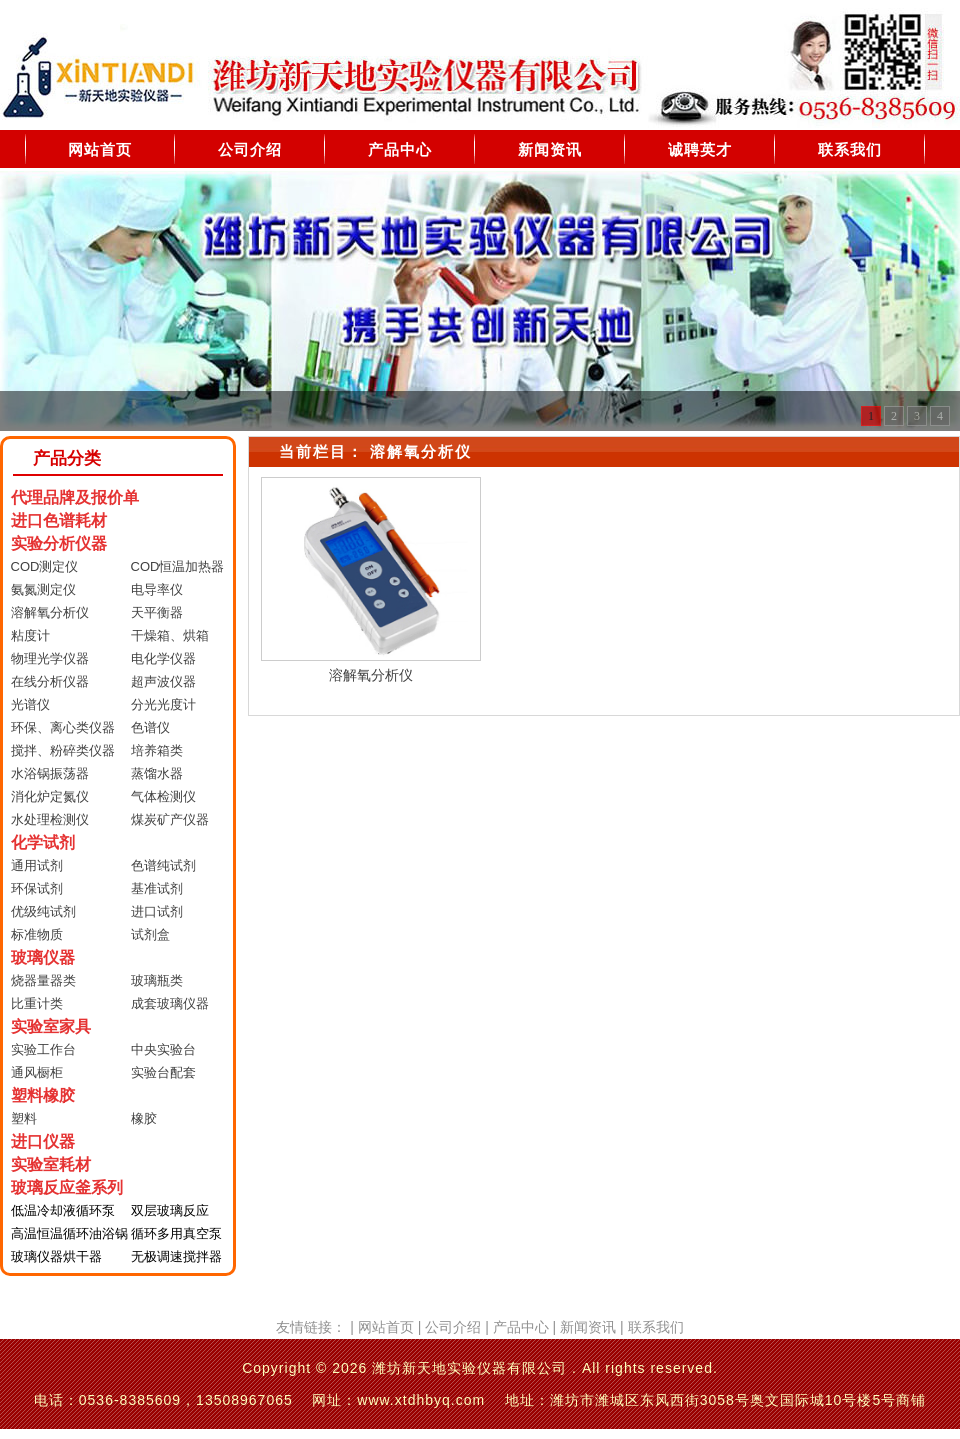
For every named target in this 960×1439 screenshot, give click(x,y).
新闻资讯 (550, 149)
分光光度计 (163, 704)
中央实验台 (163, 1049)
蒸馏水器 (157, 773)
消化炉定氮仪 (50, 796)
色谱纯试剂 (163, 865)
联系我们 (850, 149)
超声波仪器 (163, 681)
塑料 (24, 1118)
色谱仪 (150, 727)
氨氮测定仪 (43, 589)
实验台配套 (163, 1072)
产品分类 (67, 458)
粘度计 (30, 635)
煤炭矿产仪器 (170, 819)
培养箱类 (157, 750)
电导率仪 (157, 589)
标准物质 (37, 934)
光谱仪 (30, 704)
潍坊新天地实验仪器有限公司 (469, 1368)
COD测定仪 (45, 566)
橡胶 (144, 1118)
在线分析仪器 (50, 681)
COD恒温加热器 (178, 566)
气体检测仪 (163, 796)
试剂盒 (150, 934)
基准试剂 (157, 888)
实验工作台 (43, 1049)
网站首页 (100, 149)
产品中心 (400, 149)
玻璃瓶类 (157, 980)
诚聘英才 (700, 149)
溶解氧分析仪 (50, 612)
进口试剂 (157, 911)
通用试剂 (37, 865)
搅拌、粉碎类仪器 (63, 750)
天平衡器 (157, 612)
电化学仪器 (163, 658)
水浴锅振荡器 (50, 773)
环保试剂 (37, 888)
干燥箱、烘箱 (170, 635)
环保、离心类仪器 (63, 727)
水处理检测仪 (50, 819)
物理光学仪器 (50, 658)
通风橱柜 (37, 1072)
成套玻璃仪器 (170, 1003)
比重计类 (37, 1003)
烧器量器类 (43, 980)
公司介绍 (250, 149)
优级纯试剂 (43, 911)
